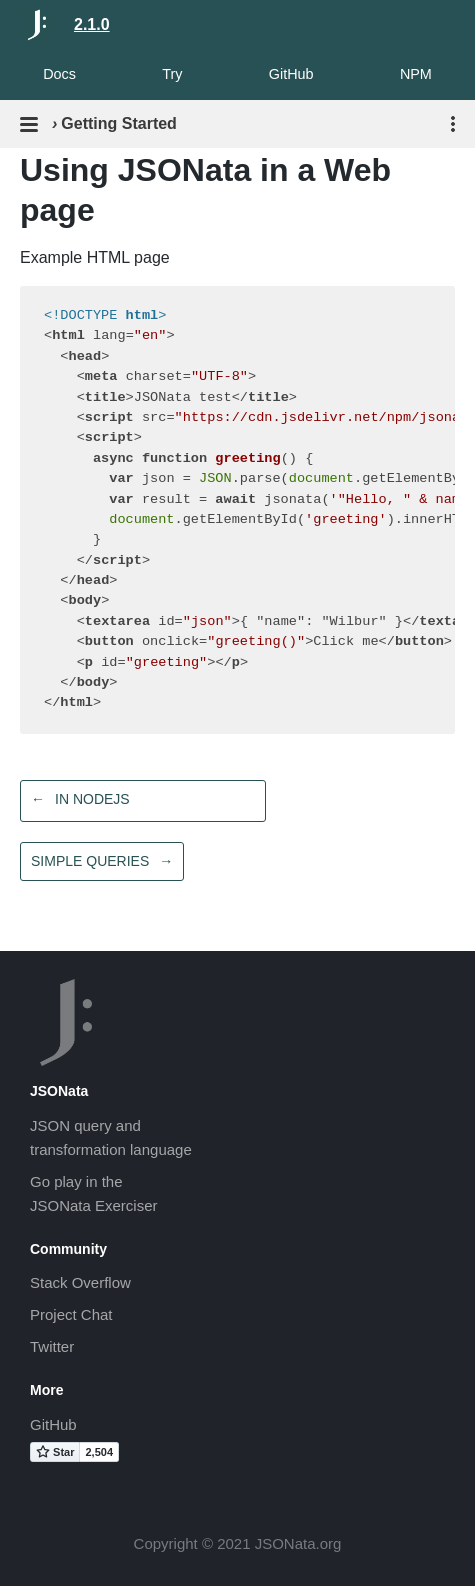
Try (172, 74)
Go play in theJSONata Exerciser (94, 1193)
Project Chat (71, 1314)
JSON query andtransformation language (111, 1137)
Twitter (52, 1346)
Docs (59, 74)
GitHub (291, 74)
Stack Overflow (80, 1282)
